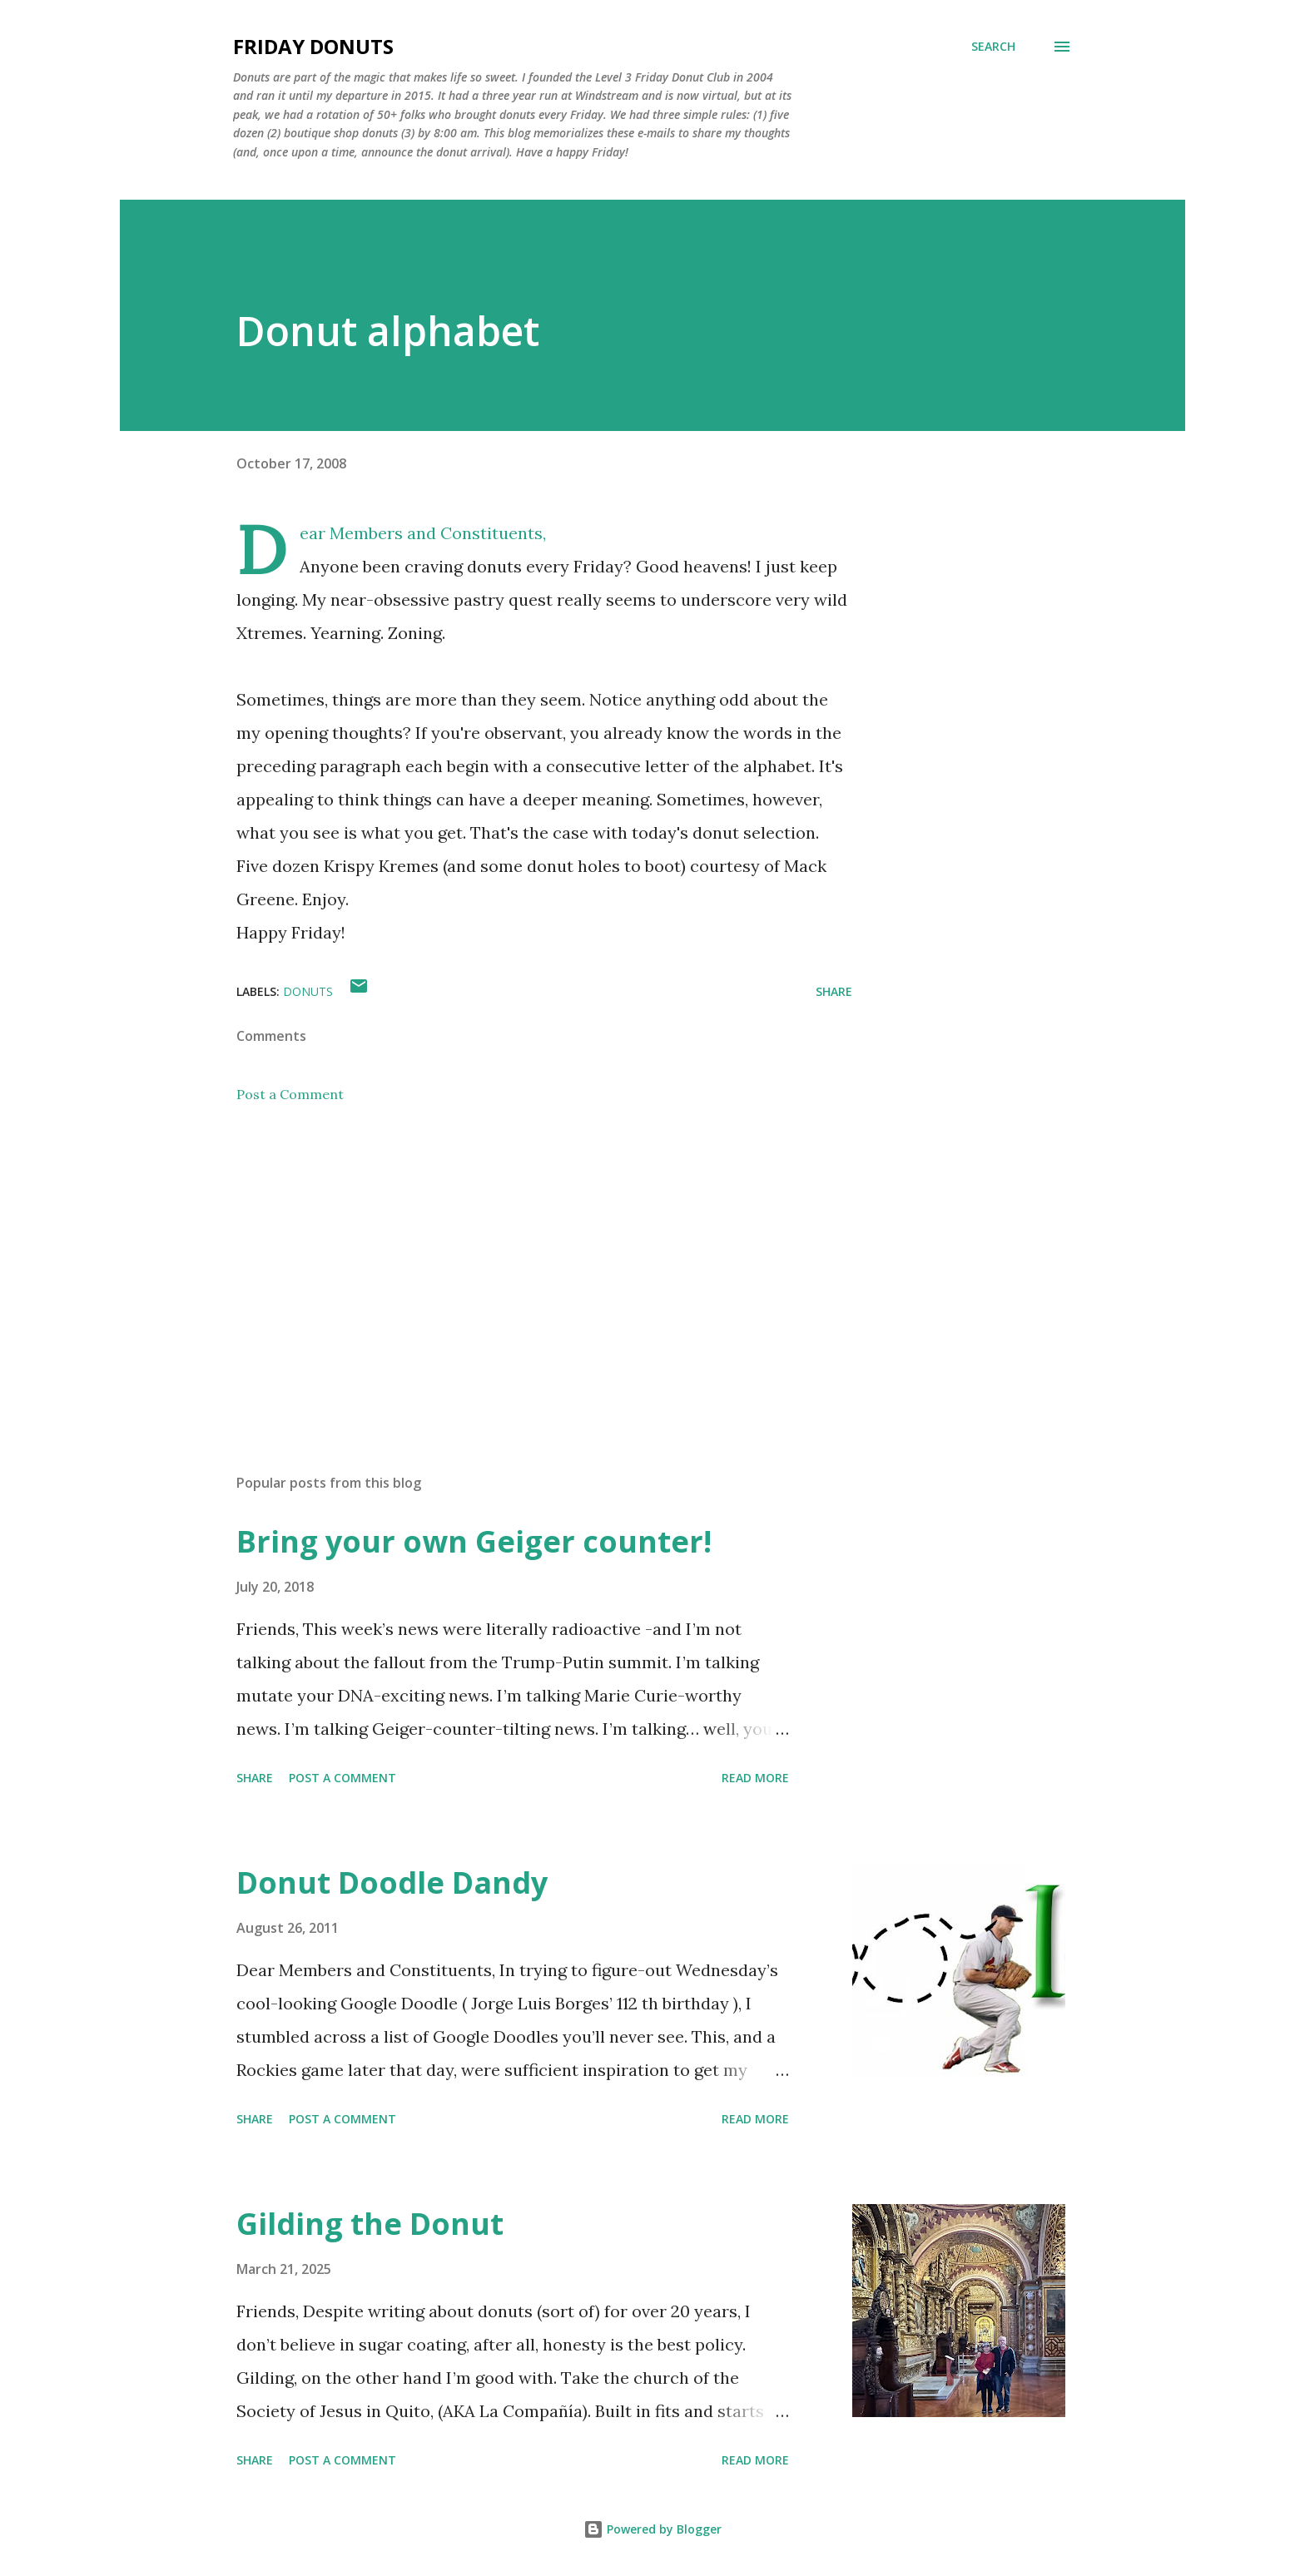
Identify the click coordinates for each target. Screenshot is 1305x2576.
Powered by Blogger (652, 2529)
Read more (755, 1778)
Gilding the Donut (370, 2223)
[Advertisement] (517, 1266)
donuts (308, 991)
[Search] (993, 47)
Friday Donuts (313, 46)
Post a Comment (290, 1094)
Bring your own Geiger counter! (474, 1541)
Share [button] (834, 991)
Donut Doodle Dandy (392, 1882)
